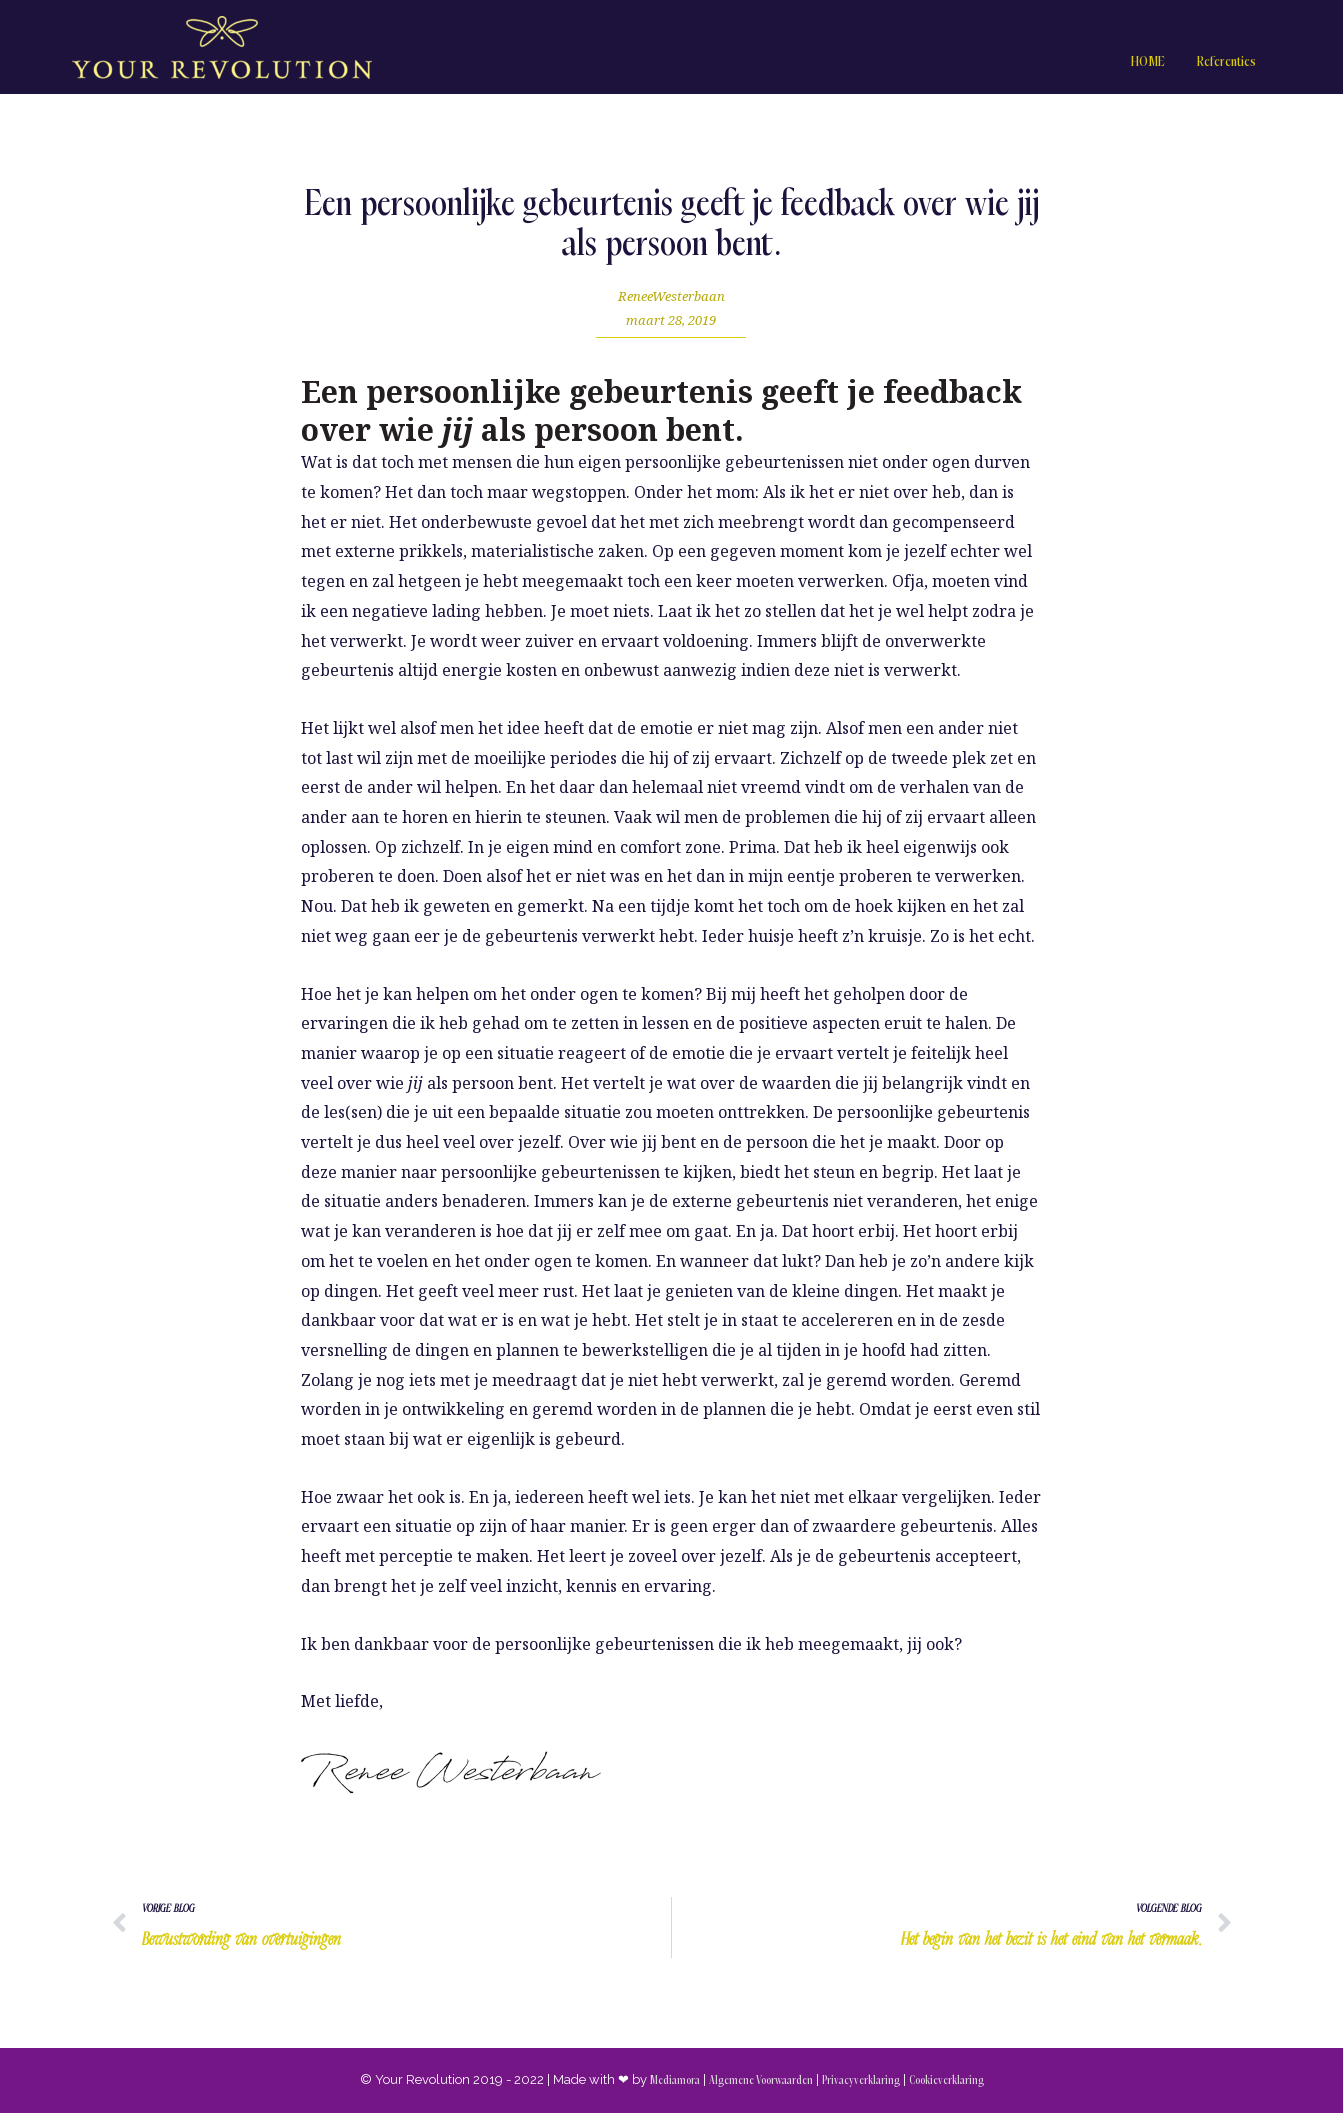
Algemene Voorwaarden (760, 2081)
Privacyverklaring (861, 2081)
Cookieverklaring (946, 2081)
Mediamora (674, 2081)
